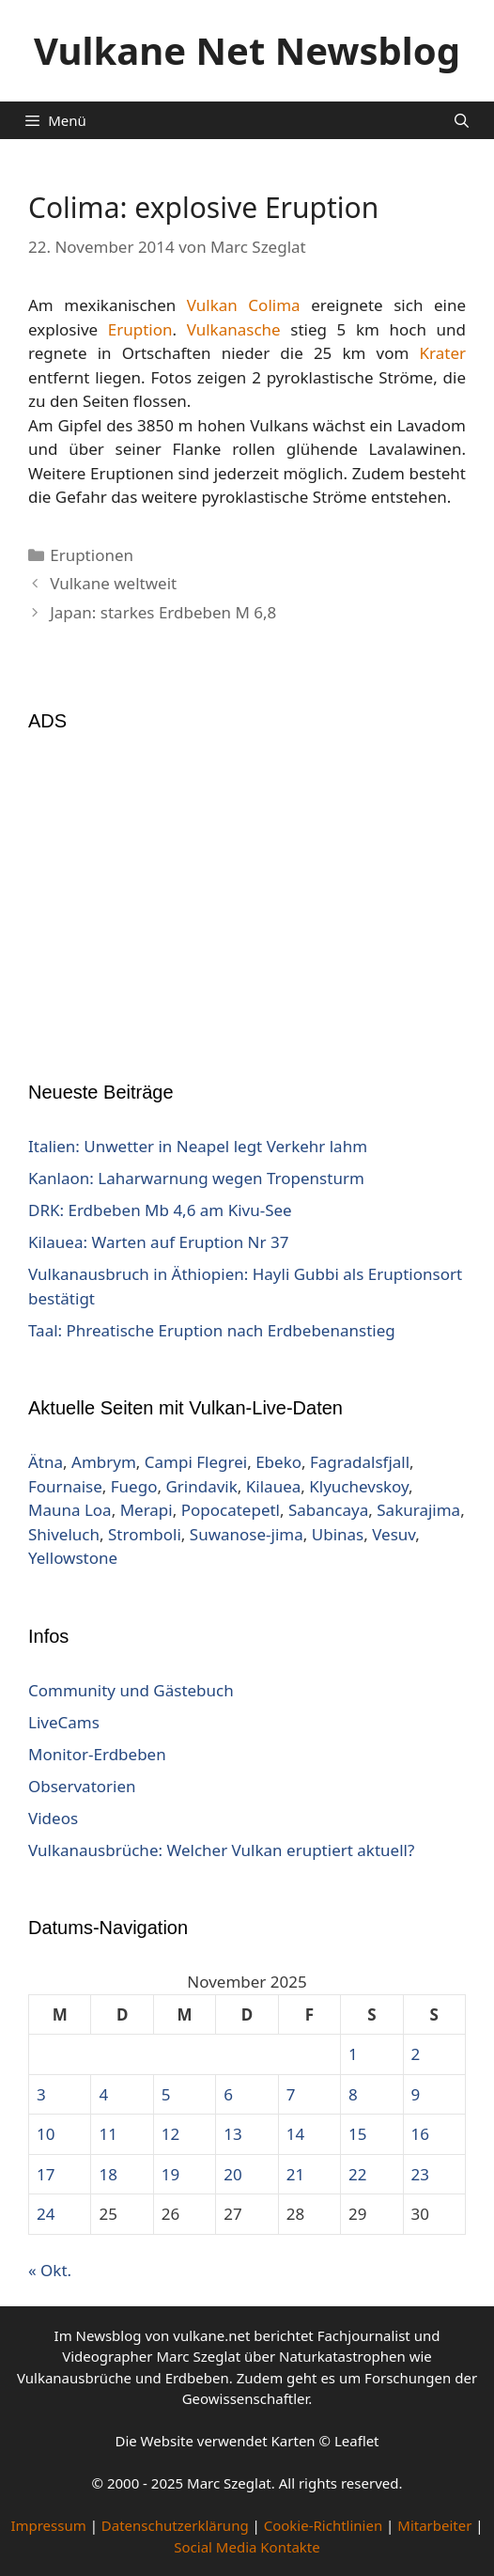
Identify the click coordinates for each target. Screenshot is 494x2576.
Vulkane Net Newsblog (247, 50)
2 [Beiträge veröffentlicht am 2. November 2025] (416, 2054)
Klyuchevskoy (359, 1486)
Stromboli (144, 1534)
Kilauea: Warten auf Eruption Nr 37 (158, 1242)
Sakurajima (418, 1510)
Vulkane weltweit (113, 583)
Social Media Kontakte (246, 2546)
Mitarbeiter (434, 2525)
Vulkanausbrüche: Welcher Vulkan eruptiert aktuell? (221, 1850)
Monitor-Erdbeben (97, 1754)
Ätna (45, 1462)
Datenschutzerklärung (175, 2525)
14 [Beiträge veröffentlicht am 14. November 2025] (295, 2134)
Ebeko (278, 1462)
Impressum (47, 2525)
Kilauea (273, 1486)
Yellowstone (72, 1558)
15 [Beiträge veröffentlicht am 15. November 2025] (357, 2134)
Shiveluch (64, 1534)
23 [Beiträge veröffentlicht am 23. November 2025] (420, 2174)
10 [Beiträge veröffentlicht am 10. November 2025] (45, 2134)
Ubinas (337, 1534)
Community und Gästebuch (131, 1690)
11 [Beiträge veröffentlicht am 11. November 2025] (107, 2134)
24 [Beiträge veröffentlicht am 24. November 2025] (45, 2214)
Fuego (134, 1486)
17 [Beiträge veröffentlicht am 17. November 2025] (45, 2174)
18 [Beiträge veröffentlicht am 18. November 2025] (107, 2174)
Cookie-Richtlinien (323, 2525)
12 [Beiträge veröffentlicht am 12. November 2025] (170, 2134)
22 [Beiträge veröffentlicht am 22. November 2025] (357, 2174)
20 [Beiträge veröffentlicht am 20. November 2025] (232, 2174)
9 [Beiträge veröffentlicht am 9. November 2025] (416, 2094)
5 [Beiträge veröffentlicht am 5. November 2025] (166, 2094)
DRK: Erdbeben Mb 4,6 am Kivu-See (160, 1210)
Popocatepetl (230, 1510)
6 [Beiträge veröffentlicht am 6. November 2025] (228, 2094)
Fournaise (65, 1486)
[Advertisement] (247, 894)
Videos (53, 1818)
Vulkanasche (234, 329)
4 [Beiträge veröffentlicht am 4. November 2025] (103, 2094)
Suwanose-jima (246, 1534)
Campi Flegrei (196, 1462)
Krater (443, 353)
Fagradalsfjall (359, 1462)
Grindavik (201, 1486)
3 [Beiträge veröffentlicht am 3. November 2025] (41, 2094)
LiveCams (64, 1722)
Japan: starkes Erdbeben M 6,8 (163, 612)
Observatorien (82, 1786)
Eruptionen (91, 555)
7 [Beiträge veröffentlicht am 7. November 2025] (291, 2094)
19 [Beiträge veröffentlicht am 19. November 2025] (170, 2174)
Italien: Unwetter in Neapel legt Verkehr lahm (197, 1146)
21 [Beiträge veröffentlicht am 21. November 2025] (295, 2174)
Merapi (146, 1510)
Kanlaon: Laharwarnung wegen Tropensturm (196, 1178)
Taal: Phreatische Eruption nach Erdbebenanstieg (211, 1330)
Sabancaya (328, 1510)
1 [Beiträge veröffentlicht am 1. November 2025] (353, 2054)
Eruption (140, 329)
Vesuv (393, 1534)
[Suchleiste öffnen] (461, 120)
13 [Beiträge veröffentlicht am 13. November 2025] (232, 2134)
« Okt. (49, 2270)
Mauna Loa (70, 1510)
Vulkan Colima (244, 305)
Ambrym (103, 1462)
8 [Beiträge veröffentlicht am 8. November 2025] (353, 2094)
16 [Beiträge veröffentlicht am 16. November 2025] (420, 2134)
